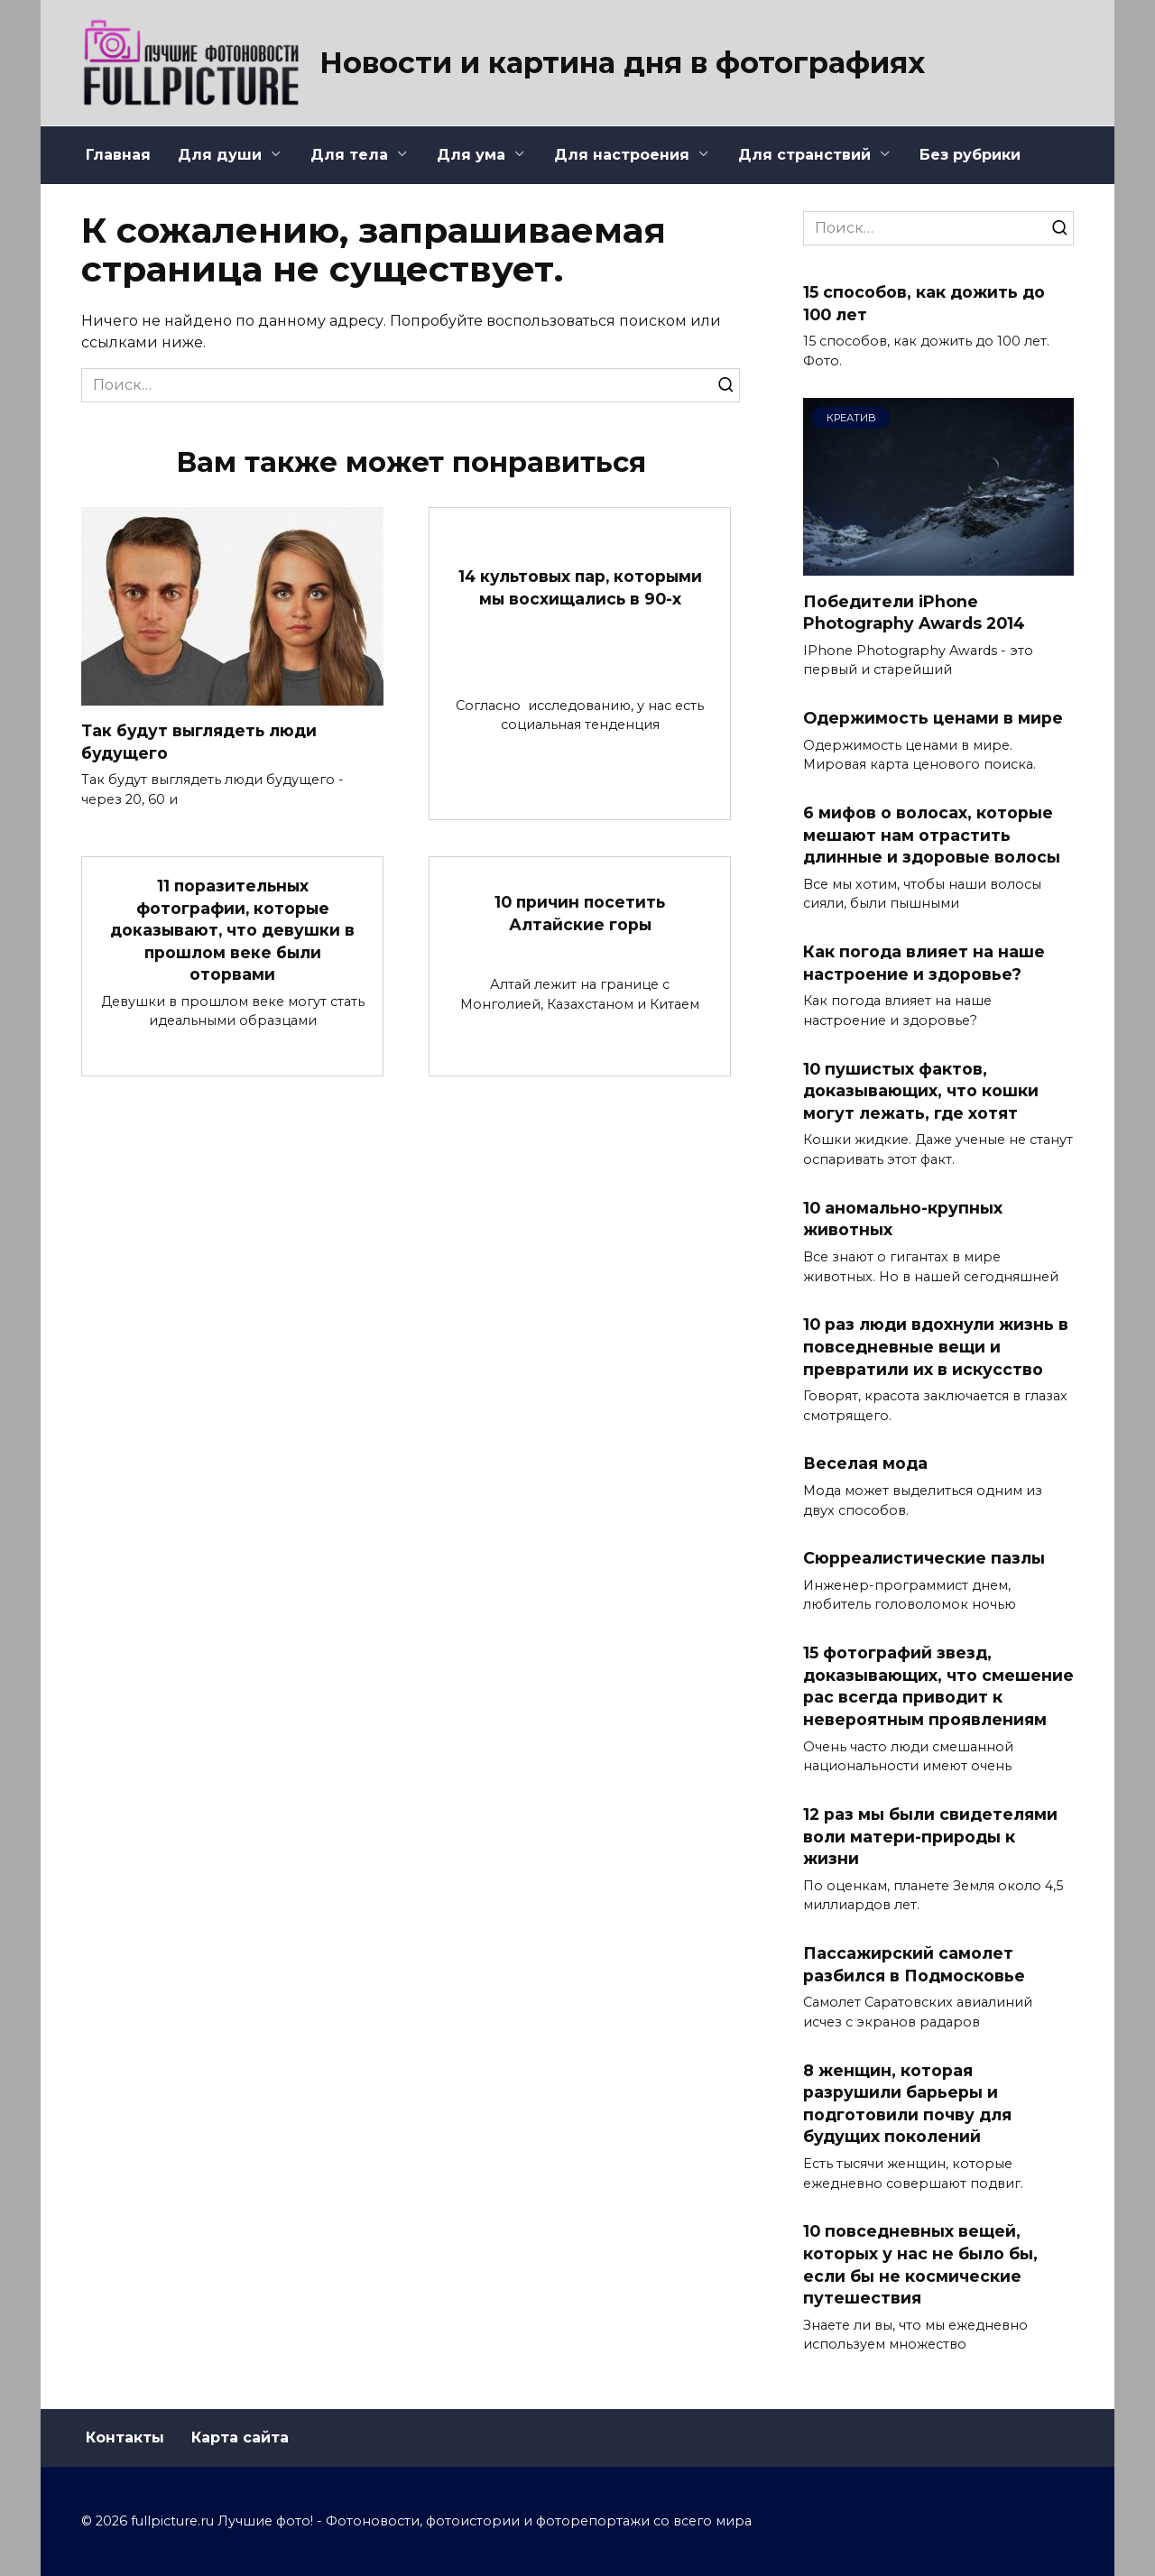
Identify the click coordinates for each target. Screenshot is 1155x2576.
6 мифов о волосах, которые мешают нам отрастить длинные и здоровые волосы (931, 834)
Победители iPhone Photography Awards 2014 (916, 611)
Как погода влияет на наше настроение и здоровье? (924, 962)
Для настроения (621, 154)
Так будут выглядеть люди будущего (200, 741)
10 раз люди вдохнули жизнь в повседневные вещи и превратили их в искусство (935, 1346)
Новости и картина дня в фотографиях (622, 62)
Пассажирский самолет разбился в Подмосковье (914, 1964)
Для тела (349, 154)
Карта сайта (240, 2437)
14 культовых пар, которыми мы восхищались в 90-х (580, 587)
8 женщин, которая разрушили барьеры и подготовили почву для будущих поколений (907, 2103)
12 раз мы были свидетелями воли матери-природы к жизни (930, 1836)
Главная (118, 154)
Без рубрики (970, 154)
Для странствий (804, 154)
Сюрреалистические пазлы (924, 1557)
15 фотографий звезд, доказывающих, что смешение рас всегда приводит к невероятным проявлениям (938, 1686)
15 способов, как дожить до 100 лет (924, 303)
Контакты (125, 2437)
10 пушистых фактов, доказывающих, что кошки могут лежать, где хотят (921, 1090)
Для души (220, 154)
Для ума (471, 154)
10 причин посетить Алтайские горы (580, 913)
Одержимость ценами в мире (933, 717)
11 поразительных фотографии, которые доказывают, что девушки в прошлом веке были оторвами (232, 930)
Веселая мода (865, 1463)
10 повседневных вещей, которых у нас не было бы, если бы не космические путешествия (920, 2264)
